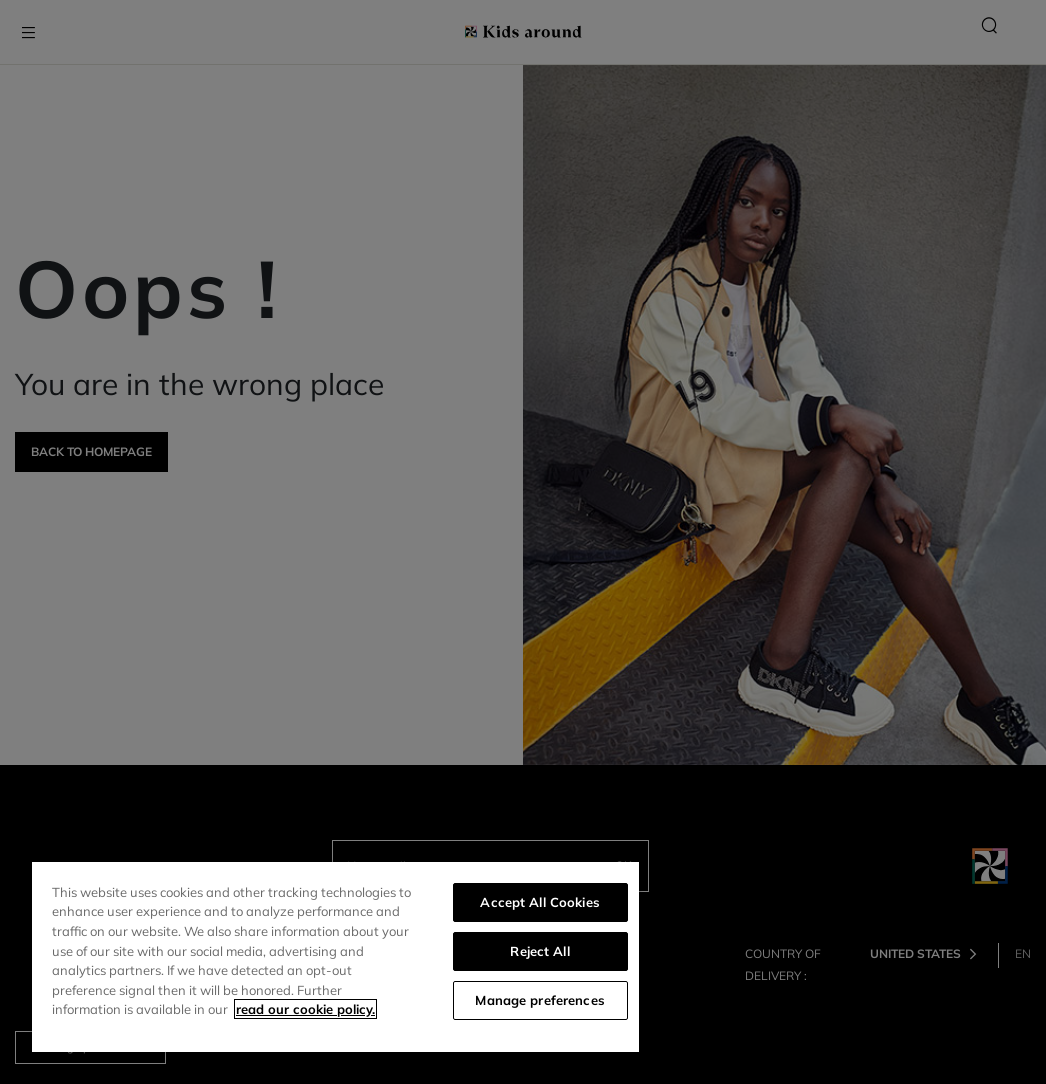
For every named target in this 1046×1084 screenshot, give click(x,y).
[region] (335, 957)
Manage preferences (539, 1000)
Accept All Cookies (539, 902)
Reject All (539, 951)
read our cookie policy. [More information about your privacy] (305, 1009)
